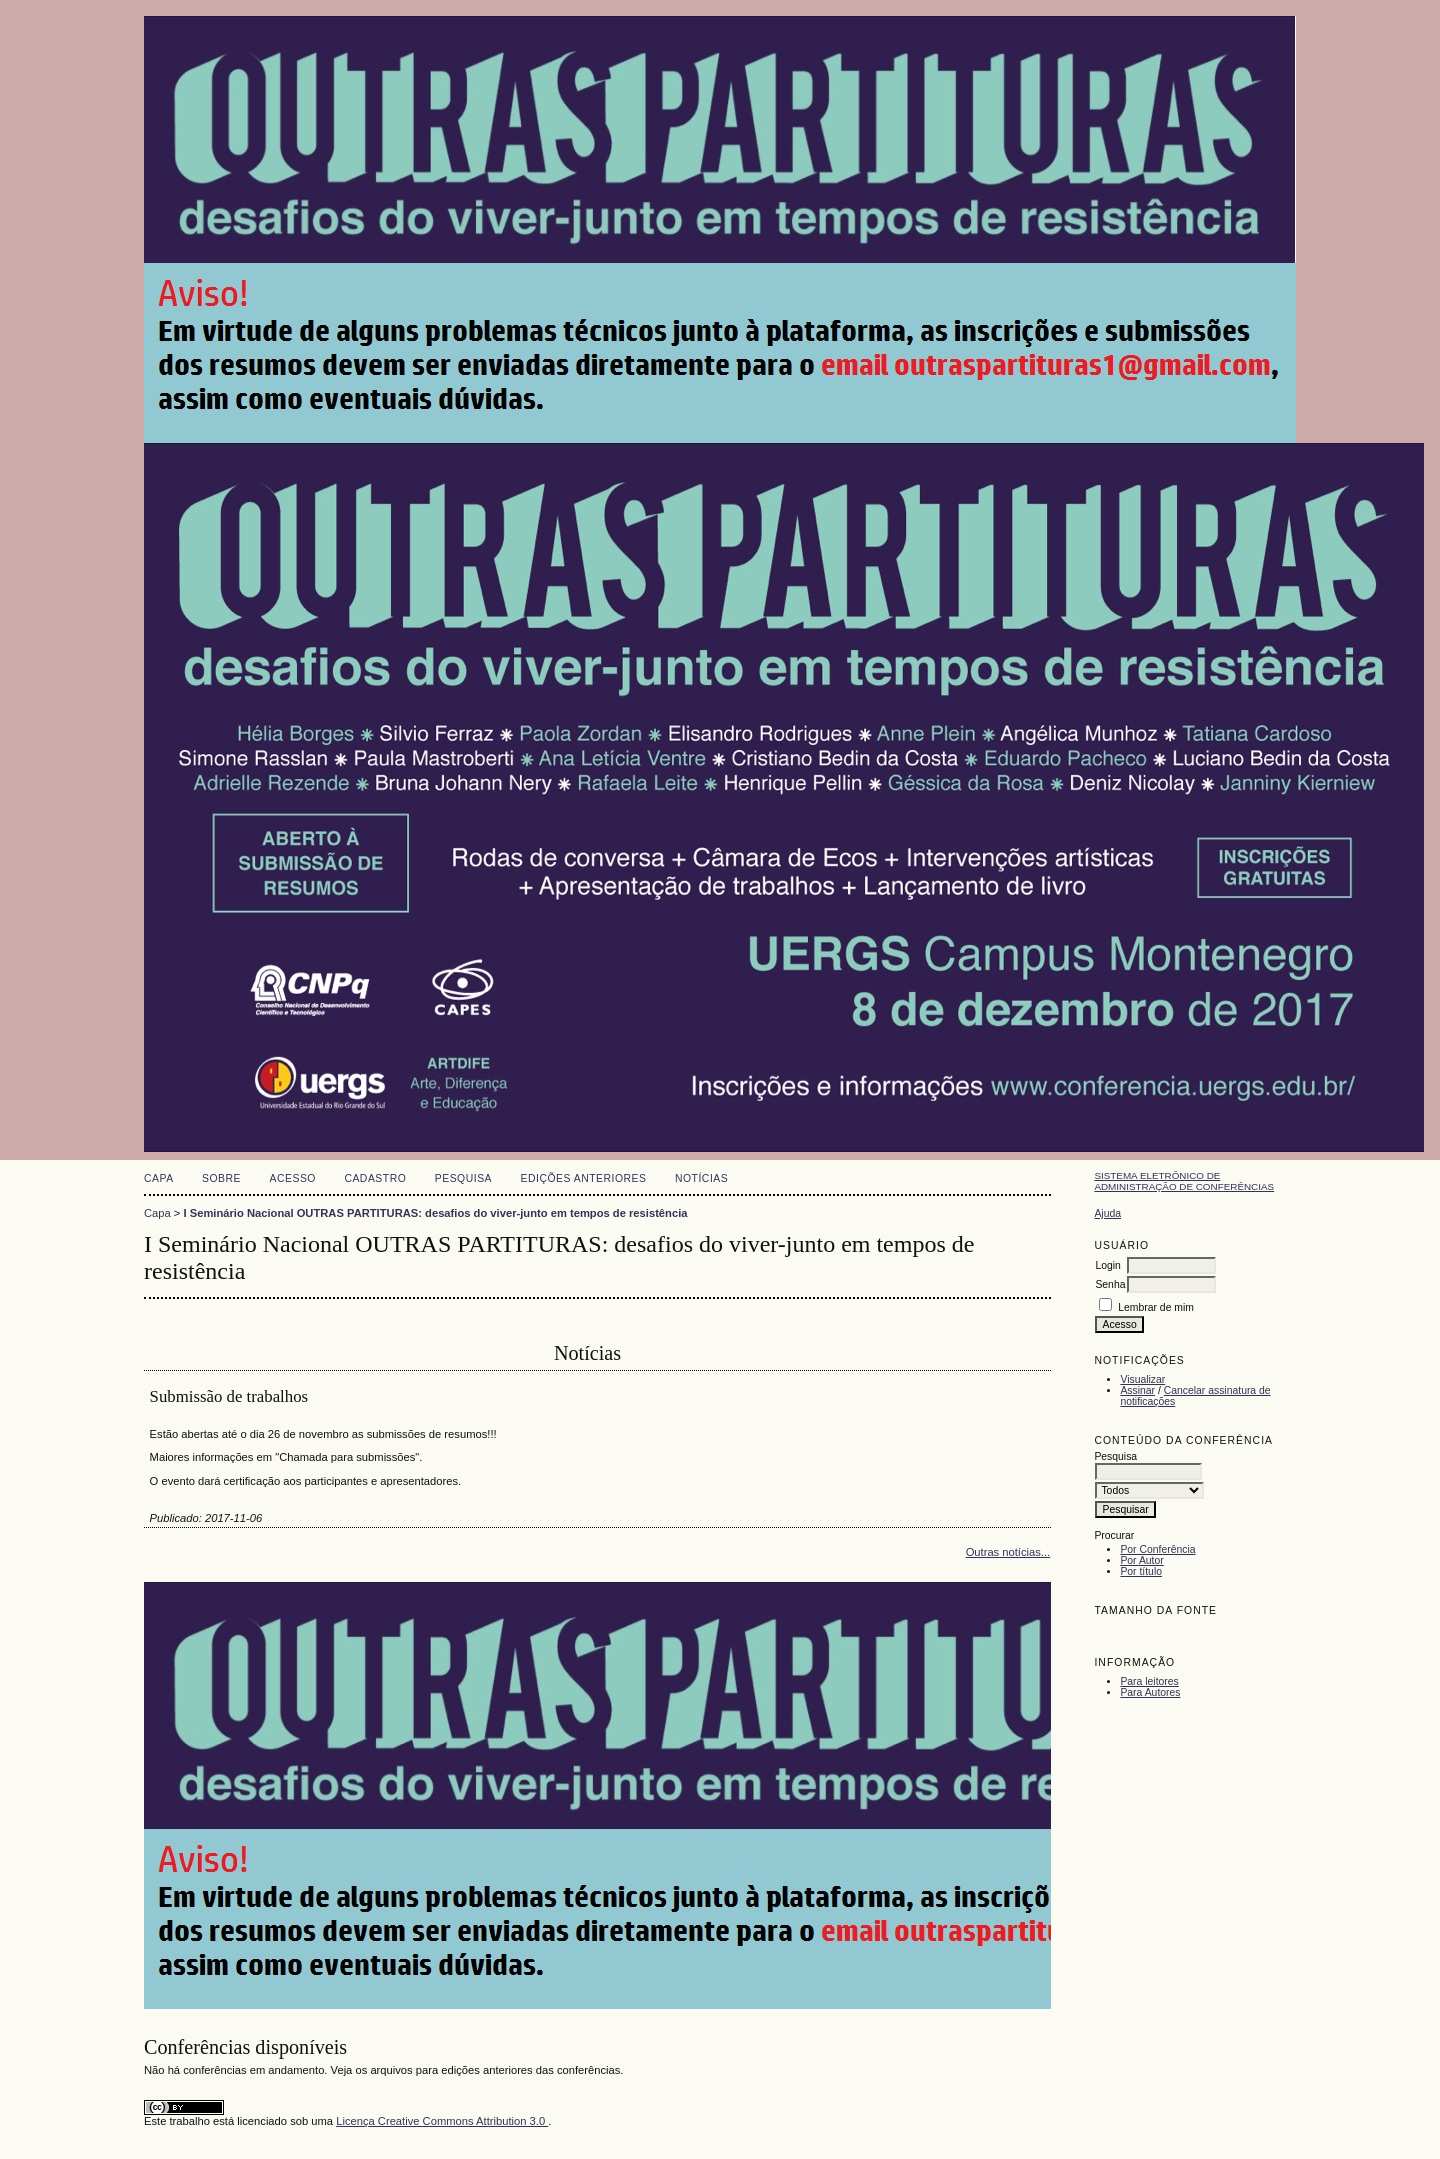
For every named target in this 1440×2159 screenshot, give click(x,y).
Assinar (1137, 1390)
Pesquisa (463, 1178)
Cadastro (375, 1178)
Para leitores (1149, 1681)
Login (1107, 1265)
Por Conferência (1157, 1549)
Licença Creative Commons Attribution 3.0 (442, 2121)
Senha (1110, 1284)
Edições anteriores (584, 1178)
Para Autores (1150, 1692)
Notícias (701, 1178)
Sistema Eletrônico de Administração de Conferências (1184, 1181)
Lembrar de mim (1156, 1307)
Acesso (293, 1178)
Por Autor (1141, 1560)
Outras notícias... (1008, 1552)
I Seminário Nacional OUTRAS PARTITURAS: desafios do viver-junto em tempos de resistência (436, 1213)
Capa (159, 1178)
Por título (1141, 1571)
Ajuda (1107, 1213)
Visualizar (1142, 1379)
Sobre (221, 1178)
